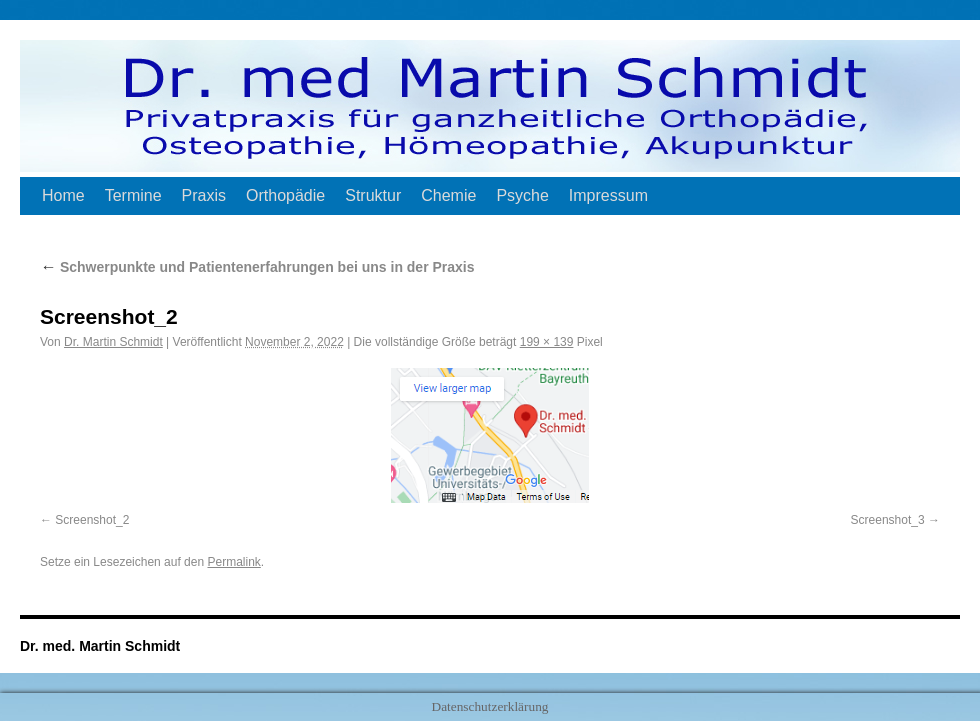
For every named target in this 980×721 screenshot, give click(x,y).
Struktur (373, 195)
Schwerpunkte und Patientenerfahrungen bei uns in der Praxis (257, 267)
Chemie (448, 195)
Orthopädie (285, 195)
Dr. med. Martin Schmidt (100, 646)
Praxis (204, 195)
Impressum (608, 195)
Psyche (522, 195)
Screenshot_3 (888, 520)
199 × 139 (547, 342)
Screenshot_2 (92, 520)
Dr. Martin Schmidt (113, 342)
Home (63, 195)
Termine (133, 195)
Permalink (233, 562)
